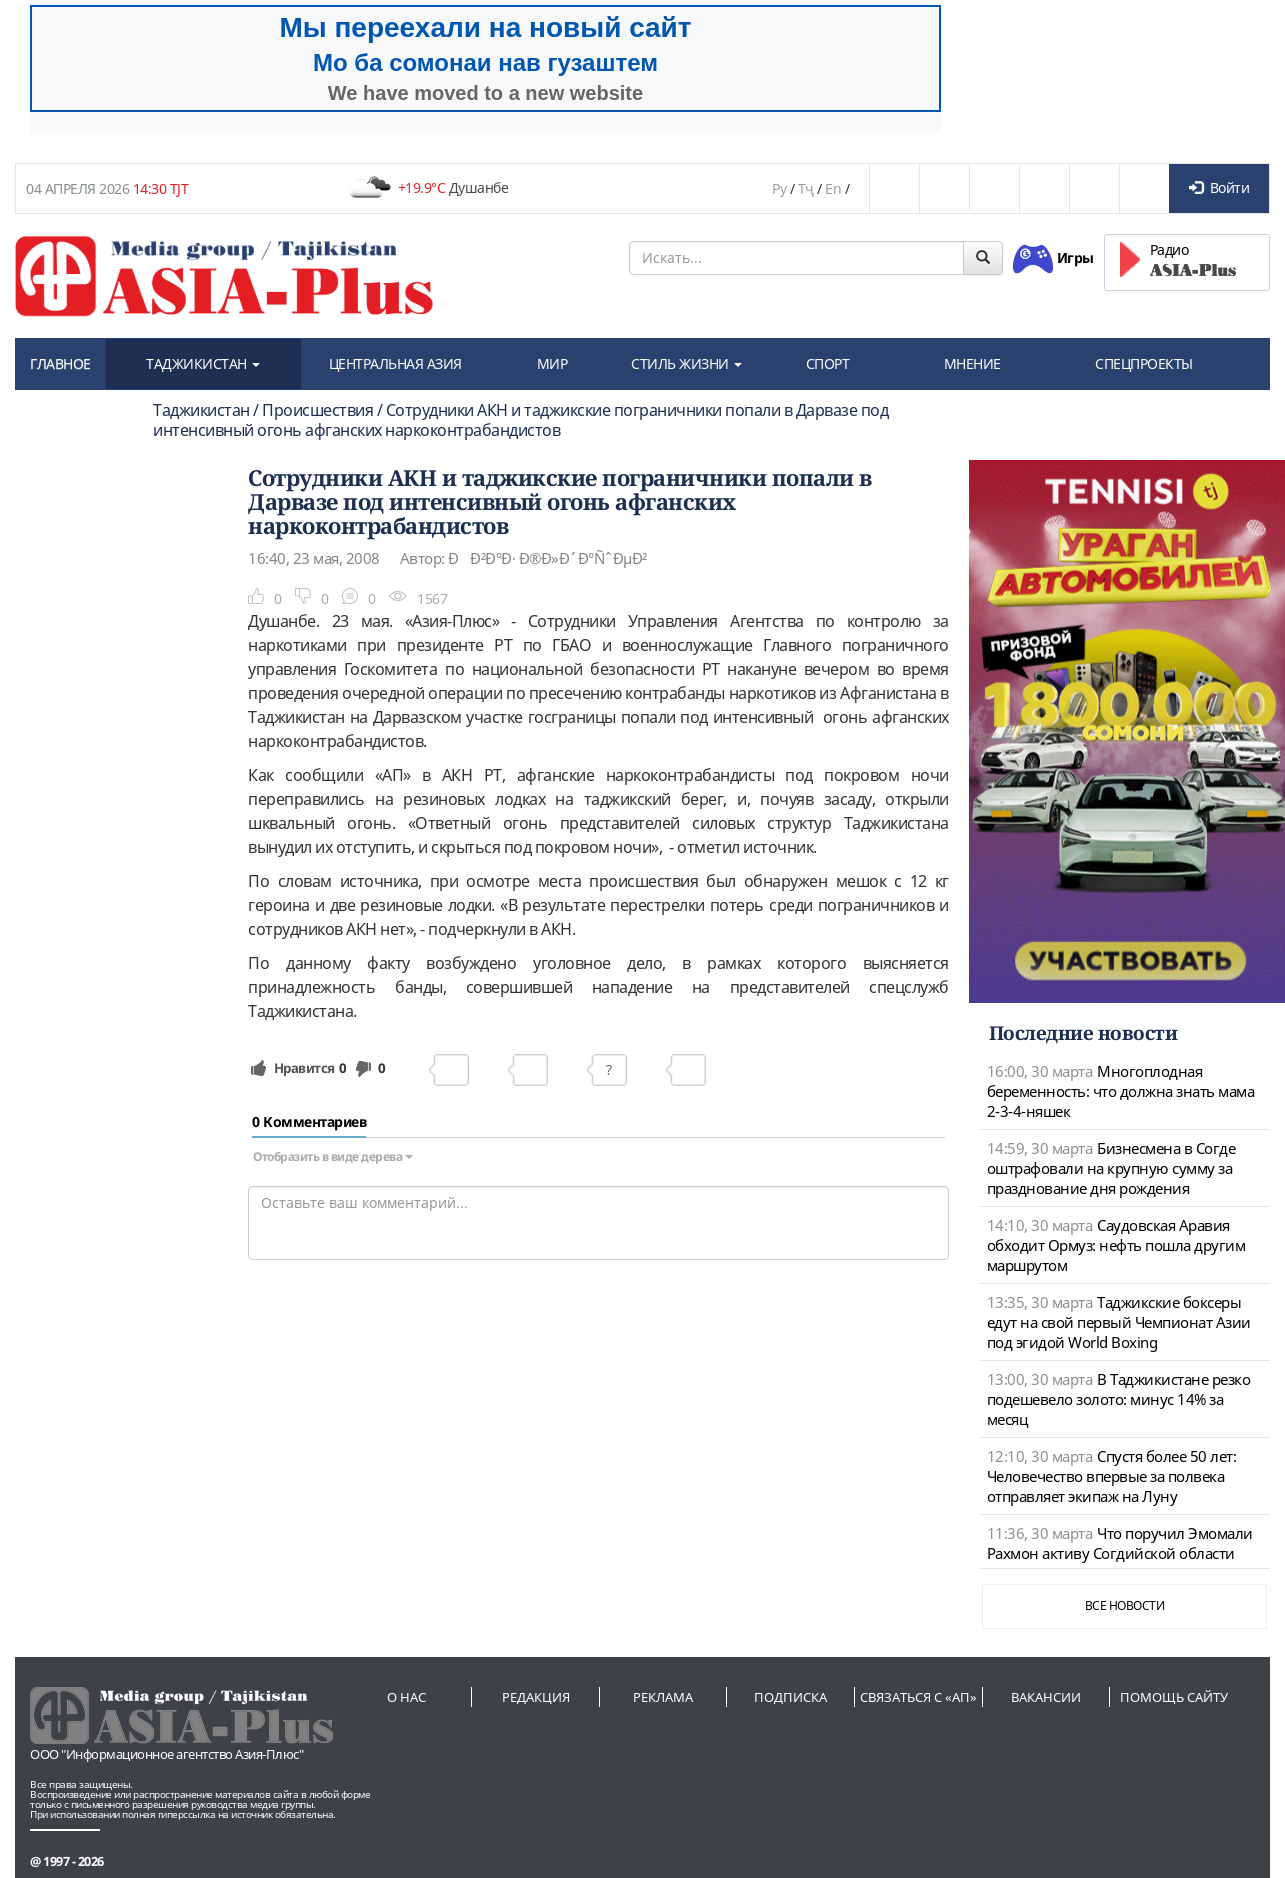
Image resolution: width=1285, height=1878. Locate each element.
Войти (1219, 187)
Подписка (790, 1697)
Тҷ (806, 188)
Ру (779, 188)
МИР (552, 363)
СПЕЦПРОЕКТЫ (1144, 363)
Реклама (663, 1697)
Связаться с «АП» (918, 1697)
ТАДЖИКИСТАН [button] (203, 363)
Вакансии (1046, 1697)
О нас (406, 1697)
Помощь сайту (1174, 1697)
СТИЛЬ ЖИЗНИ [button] (686, 363)
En (833, 188)
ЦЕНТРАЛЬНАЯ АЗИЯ (395, 363)
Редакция (536, 1697)
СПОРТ (828, 363)
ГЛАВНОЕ (60, 363)
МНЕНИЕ (972, 363)
